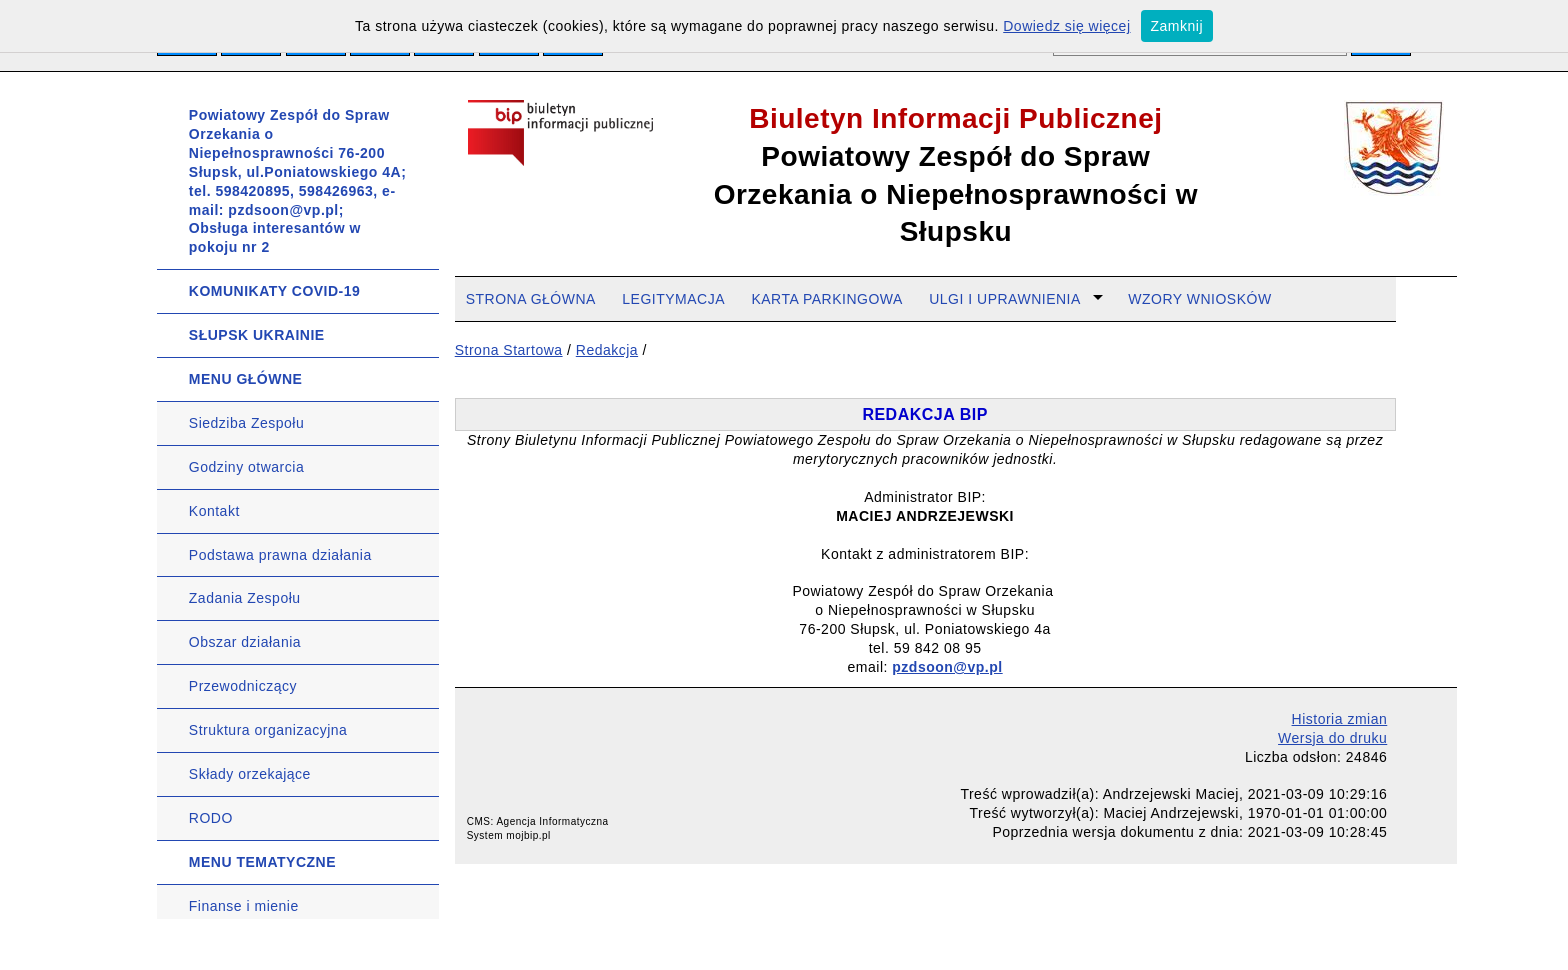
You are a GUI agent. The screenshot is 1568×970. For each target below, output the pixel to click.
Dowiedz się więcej (1066, 26)
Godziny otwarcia (246, 467)
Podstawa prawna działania (280, 555)
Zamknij (1177, 26)
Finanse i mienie (244, 906)
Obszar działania (245, 642)
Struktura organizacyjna (268, 730)
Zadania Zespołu (245, 598)
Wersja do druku (1332, 738)
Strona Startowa (509, 350)
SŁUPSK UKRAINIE (257, 335)
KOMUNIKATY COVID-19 (275, 291)
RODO (211, 818)
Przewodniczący (243, 686)
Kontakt (214, 511)
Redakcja (607, 350)
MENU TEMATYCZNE (262, 862)
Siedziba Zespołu (246, 423)
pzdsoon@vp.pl (947, 667)
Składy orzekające (250, 774)
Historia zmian (1340, 719)
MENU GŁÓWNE (246, 379)
